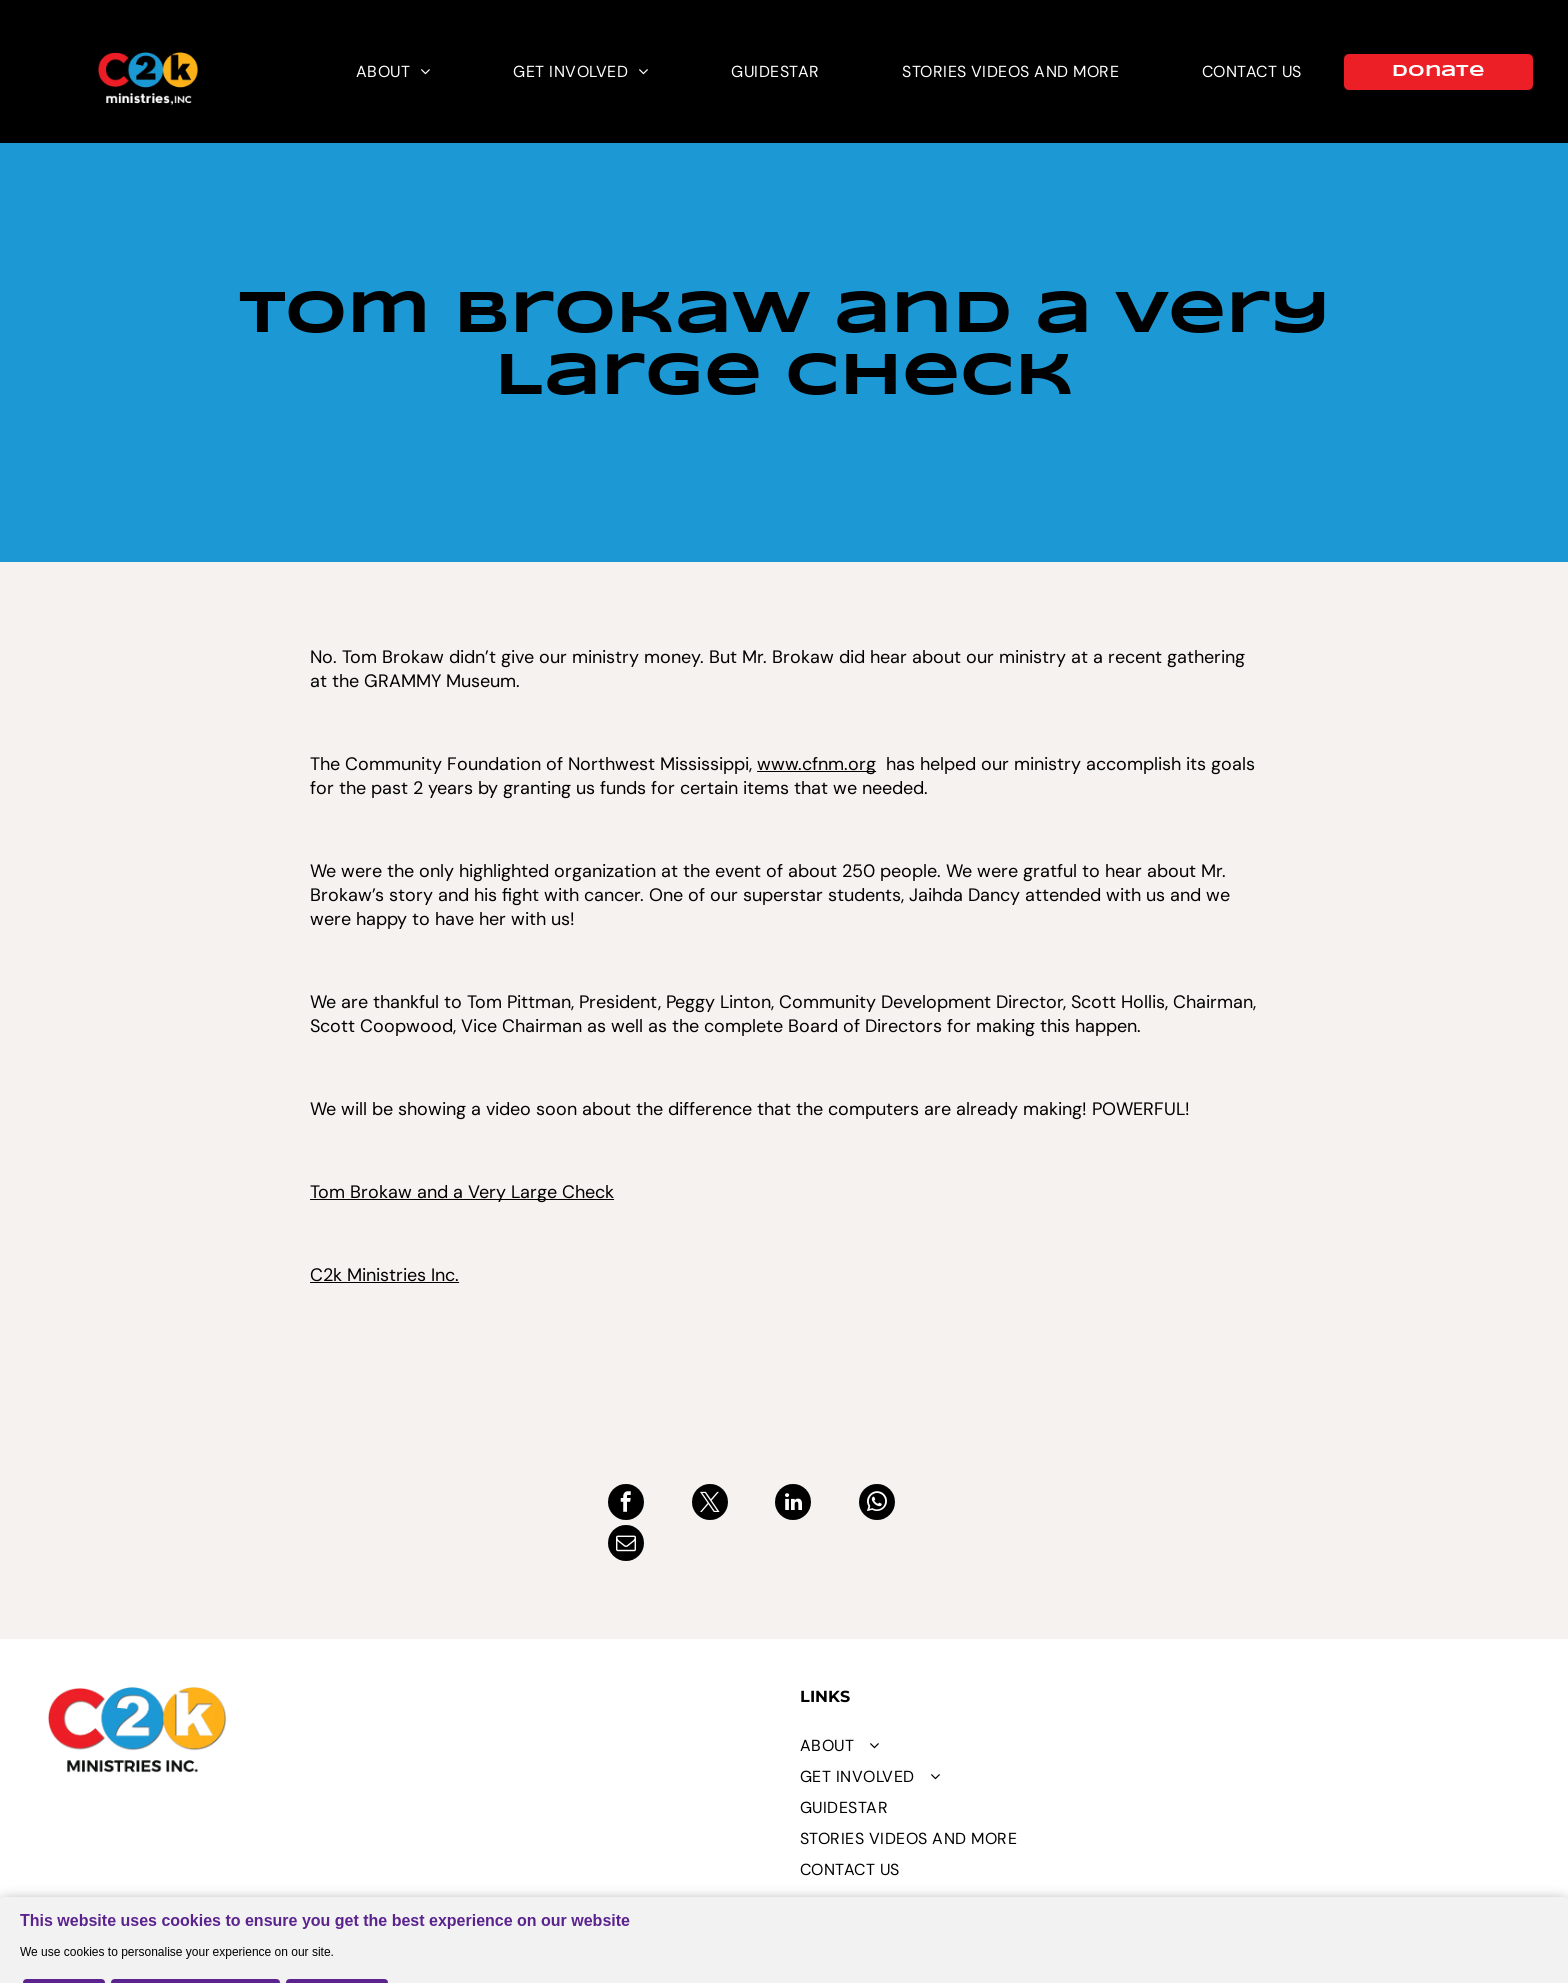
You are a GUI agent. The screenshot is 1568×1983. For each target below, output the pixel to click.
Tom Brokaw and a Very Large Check (462, 1192)
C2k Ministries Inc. (384, 1275)
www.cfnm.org (816, 764)
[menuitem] (393, 71)
